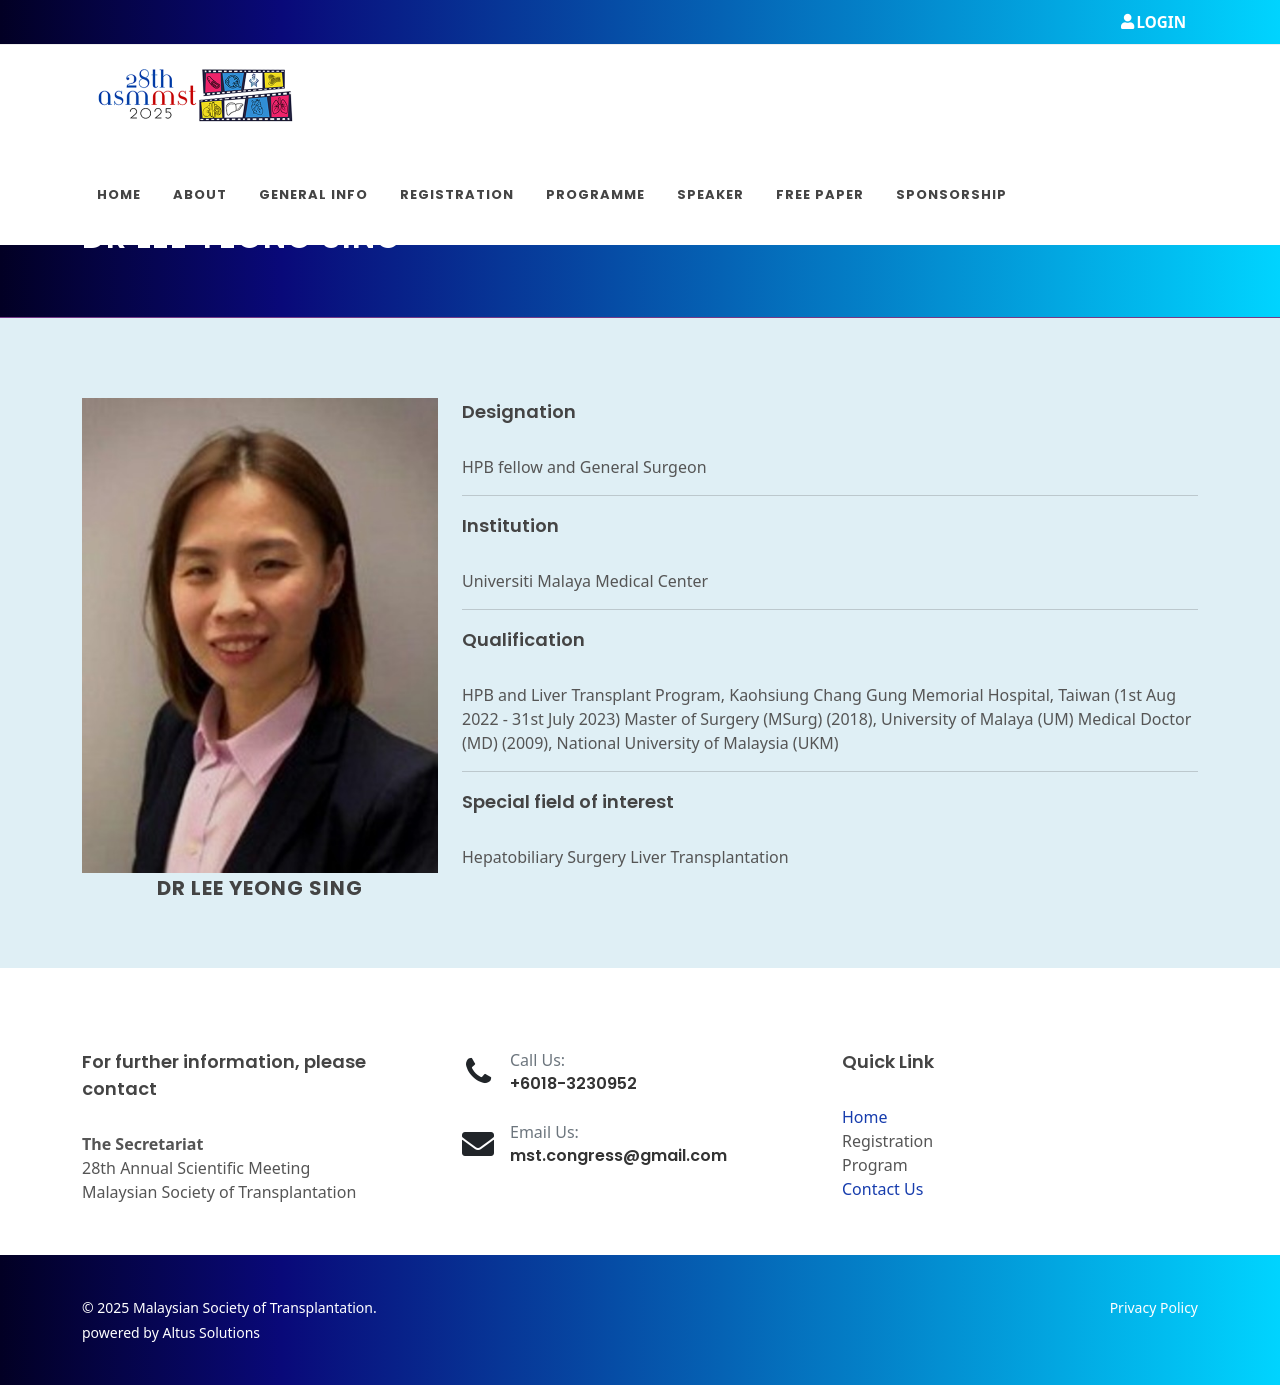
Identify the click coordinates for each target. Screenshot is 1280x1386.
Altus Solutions (211, 1332)
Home (865, 1117)
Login (1153, 22)
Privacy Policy (1154, 1307)
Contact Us (882, 1189)
